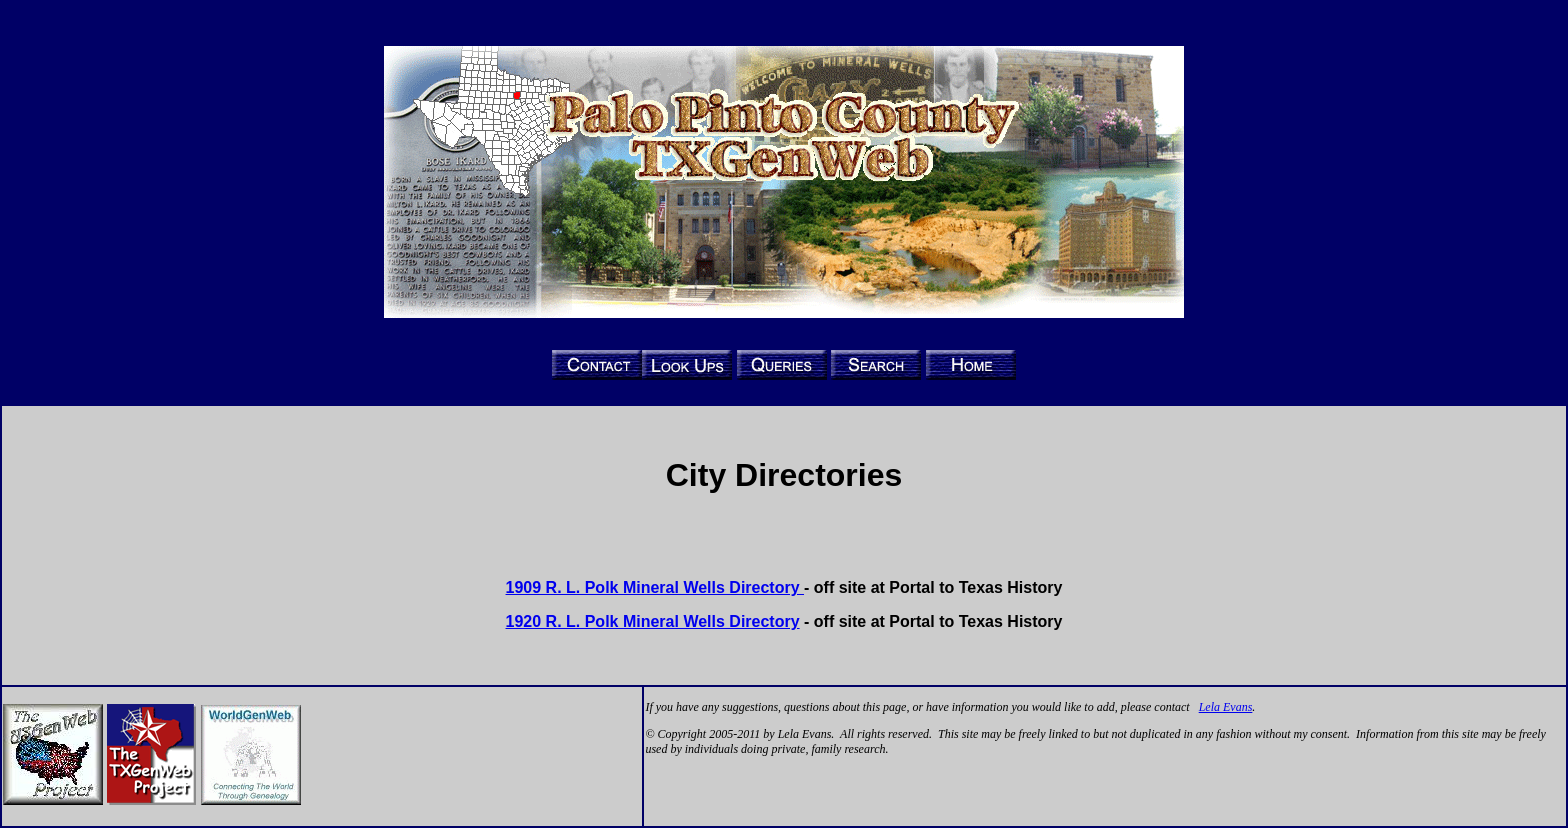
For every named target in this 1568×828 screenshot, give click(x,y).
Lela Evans (1226, 707)
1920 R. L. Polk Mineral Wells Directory (653, 621)
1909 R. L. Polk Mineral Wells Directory (655, 587)
